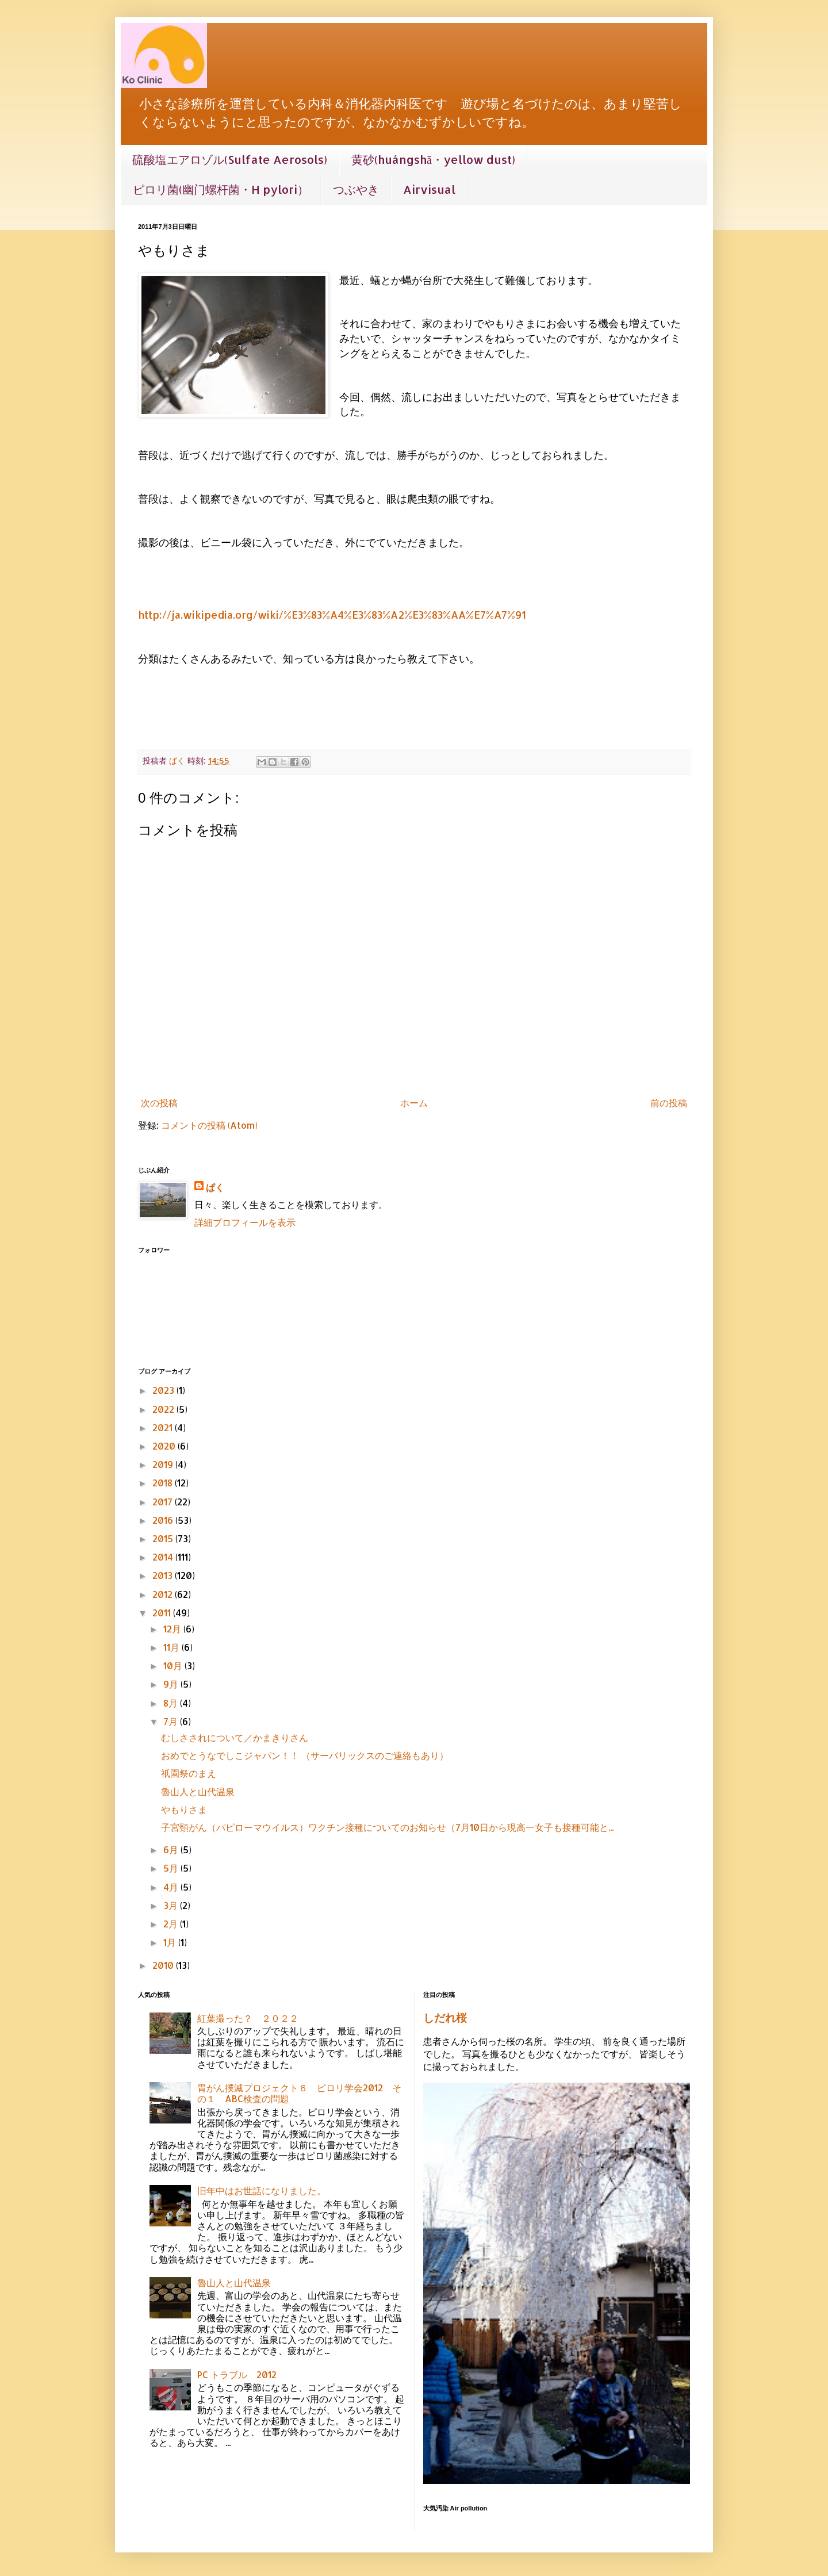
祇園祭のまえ (188, 1773)
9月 (172, 1684)
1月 (170, 1942)
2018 (163, 1483)
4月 (172, 1887)
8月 (171, 1703)
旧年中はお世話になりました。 (261, 2190)
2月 (171, 1924)
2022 (164, 1409)
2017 (163, 1502)
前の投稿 (668, 1103)
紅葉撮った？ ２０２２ (247, 2018)
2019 (163, 1464)
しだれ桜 (445, 2018)
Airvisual (429, 189)
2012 (163, 1594)
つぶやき (356, 189)
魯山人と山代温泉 (198, 1791)
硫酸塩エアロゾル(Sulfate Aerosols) (229, 159)
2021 (163, 1427)
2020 (165, 1446)
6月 (172, 1849)
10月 (174, 1665)
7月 (171, 1721)
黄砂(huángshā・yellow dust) (433, 159)
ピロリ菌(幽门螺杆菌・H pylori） (221, 189)
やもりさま (184, 1809)
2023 (164, 1390)
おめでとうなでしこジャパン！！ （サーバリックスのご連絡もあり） (304, 1755)
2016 (163, 1520)
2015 (163, 1538)
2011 (162, 1613)
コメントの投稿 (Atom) (209, 1125)
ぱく (215, 1187)
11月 (172, 1647)
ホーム (414, 1103)
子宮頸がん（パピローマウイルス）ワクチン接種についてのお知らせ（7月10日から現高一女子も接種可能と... (387, 1827)
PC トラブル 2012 (237, 2374)
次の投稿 (159, 1103)
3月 (171, 1905)
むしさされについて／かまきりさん (234, 1737)
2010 (164, 1965)
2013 (163, 1575)
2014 (163, 1557)
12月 (173, 1629)
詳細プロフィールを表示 (245, 1222)
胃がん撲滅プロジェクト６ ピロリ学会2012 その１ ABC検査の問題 (299, 2093)
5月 (172, 1868)
